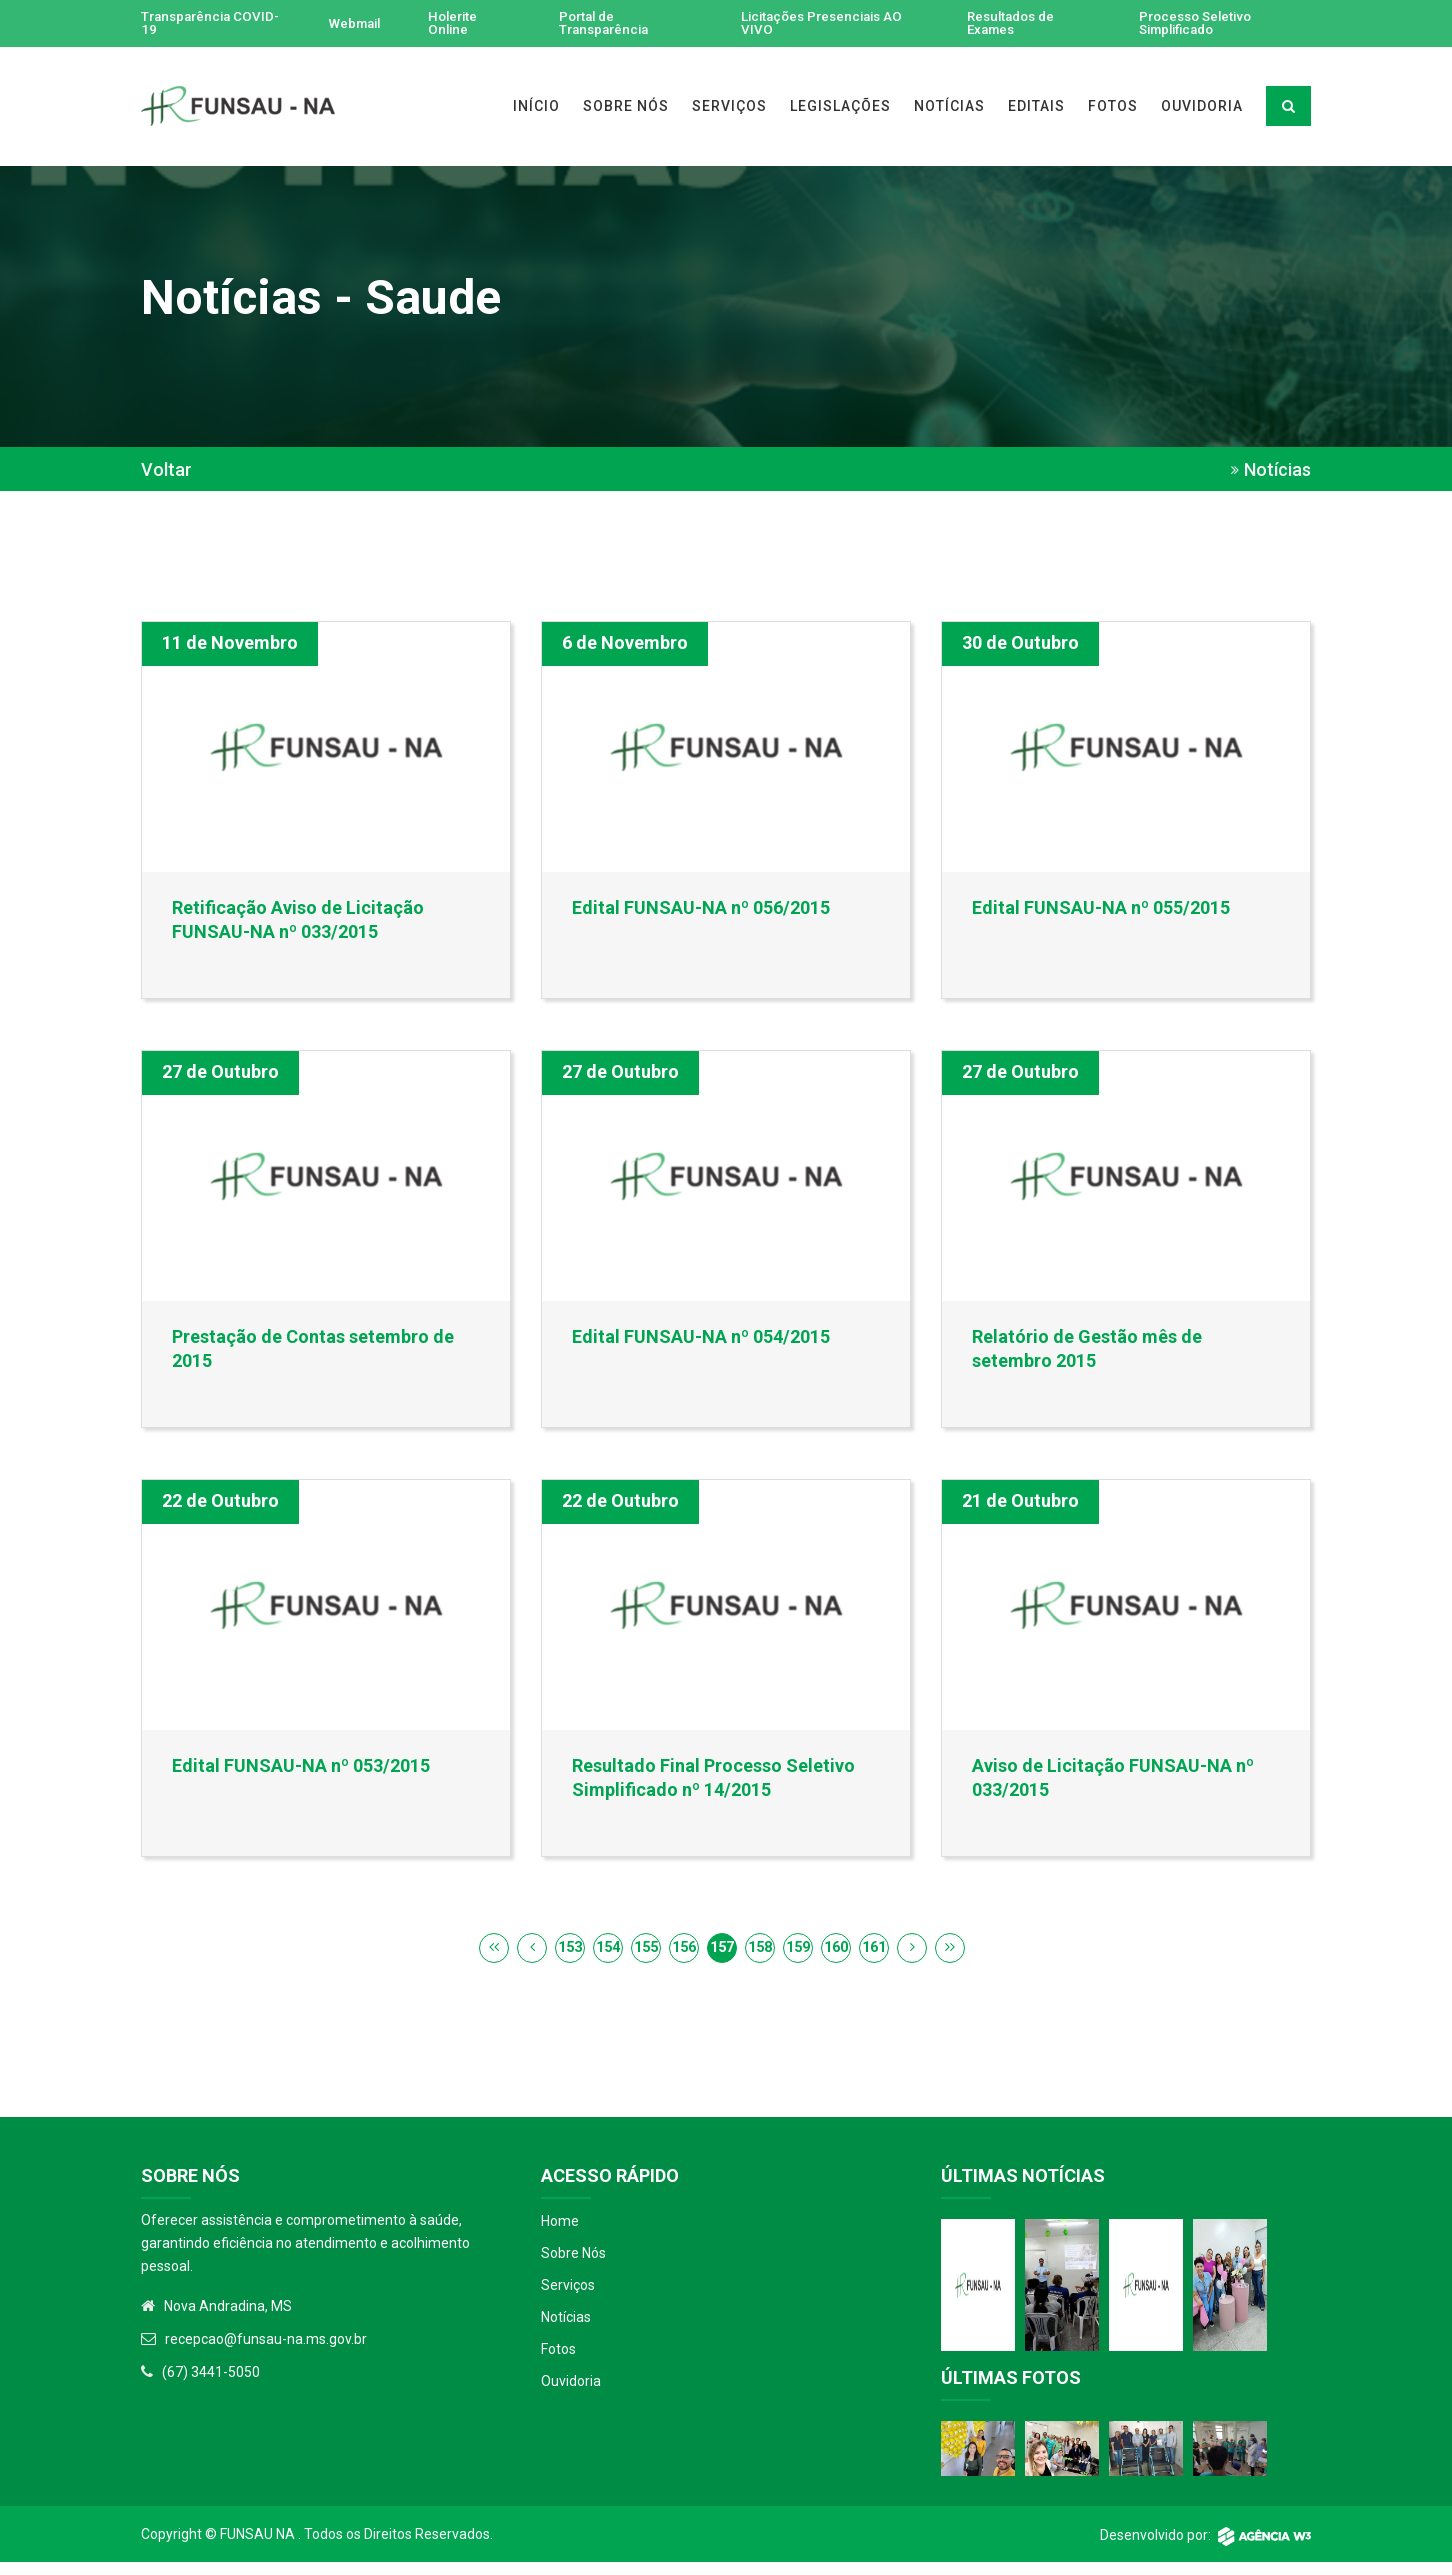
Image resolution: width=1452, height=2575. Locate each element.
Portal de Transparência (608, 24)
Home (560, 2233)
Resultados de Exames (1010, 24)
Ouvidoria (571, 2393)
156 (684, 1959)
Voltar (166, 471)
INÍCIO (536, 107)
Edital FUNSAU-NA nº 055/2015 (1101, 908)
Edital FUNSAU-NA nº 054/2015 (701, 1341)
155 (646, 1959)
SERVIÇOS (729, 107)
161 (874, 1959)
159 (798, 1959)
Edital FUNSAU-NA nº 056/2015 (701, 908)
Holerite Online (456, 24)
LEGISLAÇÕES (840, 107)
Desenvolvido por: (1205, 2548)
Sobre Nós (573, 2265)
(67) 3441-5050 (211, 2384)
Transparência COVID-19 (189, 24)
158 (760, 1959)
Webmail (353, 24)
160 (836, 1959)
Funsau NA (257, 2547)
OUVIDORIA (1202, 107)
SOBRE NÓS (626, 107)
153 (570, 1959)
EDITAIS (1036, 107)
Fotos (558, 2361)
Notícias (566, 2329)
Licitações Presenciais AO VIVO (827, 24)
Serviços (568, 2297)
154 (608, 1959)
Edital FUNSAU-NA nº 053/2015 (301, 1774)
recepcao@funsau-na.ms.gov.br (266, 2351)
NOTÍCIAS (949, 107)
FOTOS (1113, 107)
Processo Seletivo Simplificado (1197, 24)
